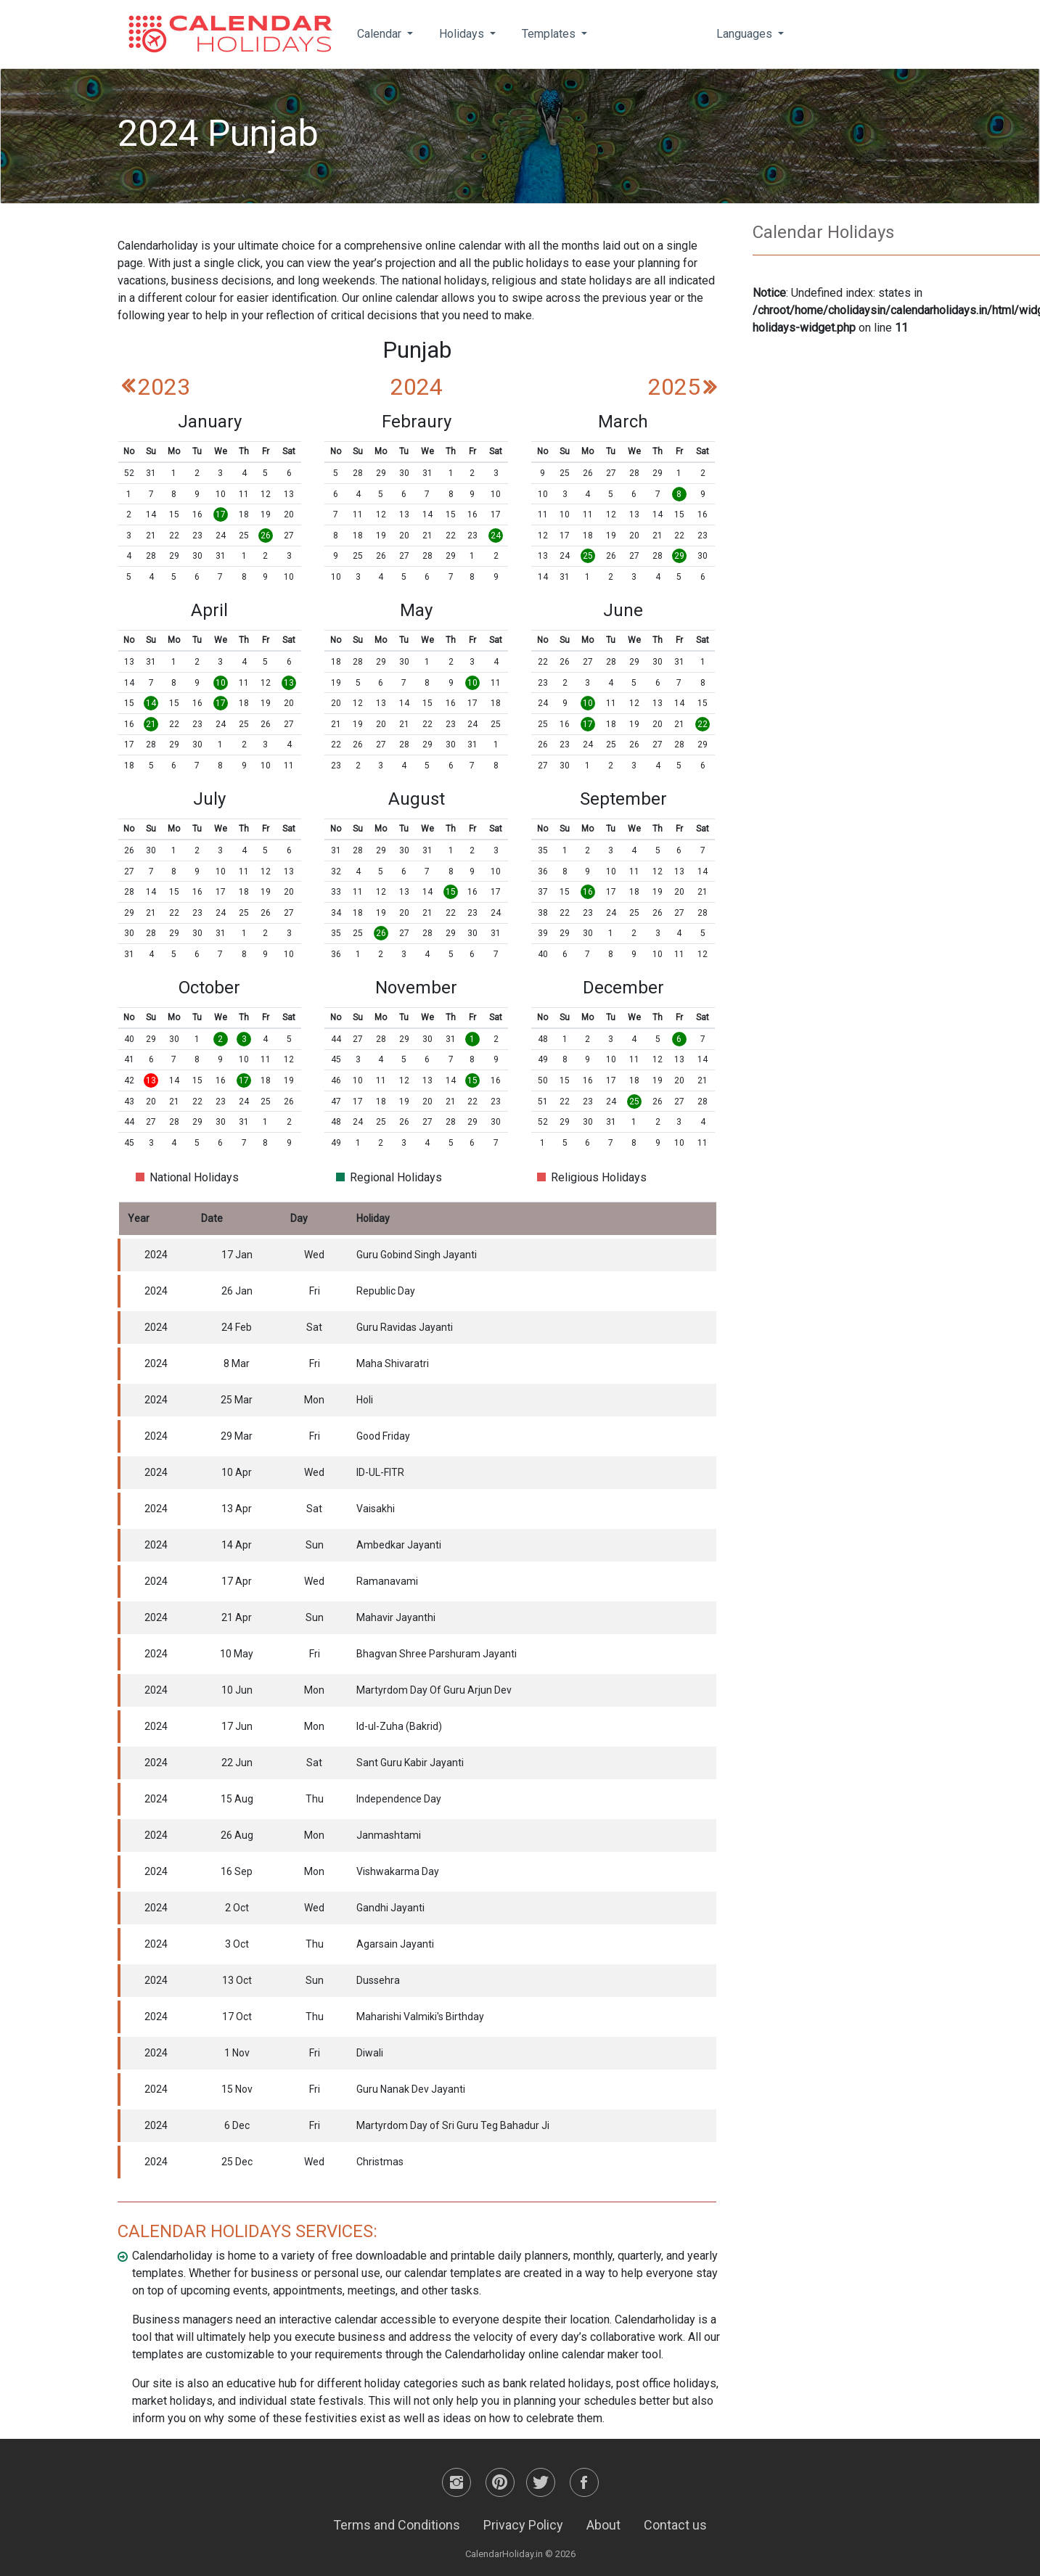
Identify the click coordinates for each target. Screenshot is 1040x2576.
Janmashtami (388, 1835)
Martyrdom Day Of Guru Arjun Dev (434, 1690)
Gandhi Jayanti (390, 1907)
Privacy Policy (523, 2524)
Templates (550, 34)
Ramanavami (387, 1581)
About (603, 2524)
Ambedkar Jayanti (398, 1545)
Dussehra (378, 1980)
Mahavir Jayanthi (395, 1617)
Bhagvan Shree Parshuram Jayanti (436, 1654)
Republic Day (385, 1291)
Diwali (369, 2053)
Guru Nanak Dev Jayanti (410, 2089)
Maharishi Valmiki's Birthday (420, 2016)
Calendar (380, 34)
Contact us (675, 2524)
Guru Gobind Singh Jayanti (416, 1254)
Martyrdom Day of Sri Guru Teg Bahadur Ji (452, 2125)
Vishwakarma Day (397, 1871)
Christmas (380, 2161)
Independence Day (398, 1799)
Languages (745, 34)
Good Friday (383, 1436)
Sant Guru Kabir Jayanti (410, 1762)
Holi (364, 1400)
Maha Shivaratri (392, 1363)
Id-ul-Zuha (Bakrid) (399, 1726)
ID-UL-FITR (380, 1472)
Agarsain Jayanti (395, 1944)
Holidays (463, 34)
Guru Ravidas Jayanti (404, 1327)
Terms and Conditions (396, 2524)
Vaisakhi (375, 1508)
